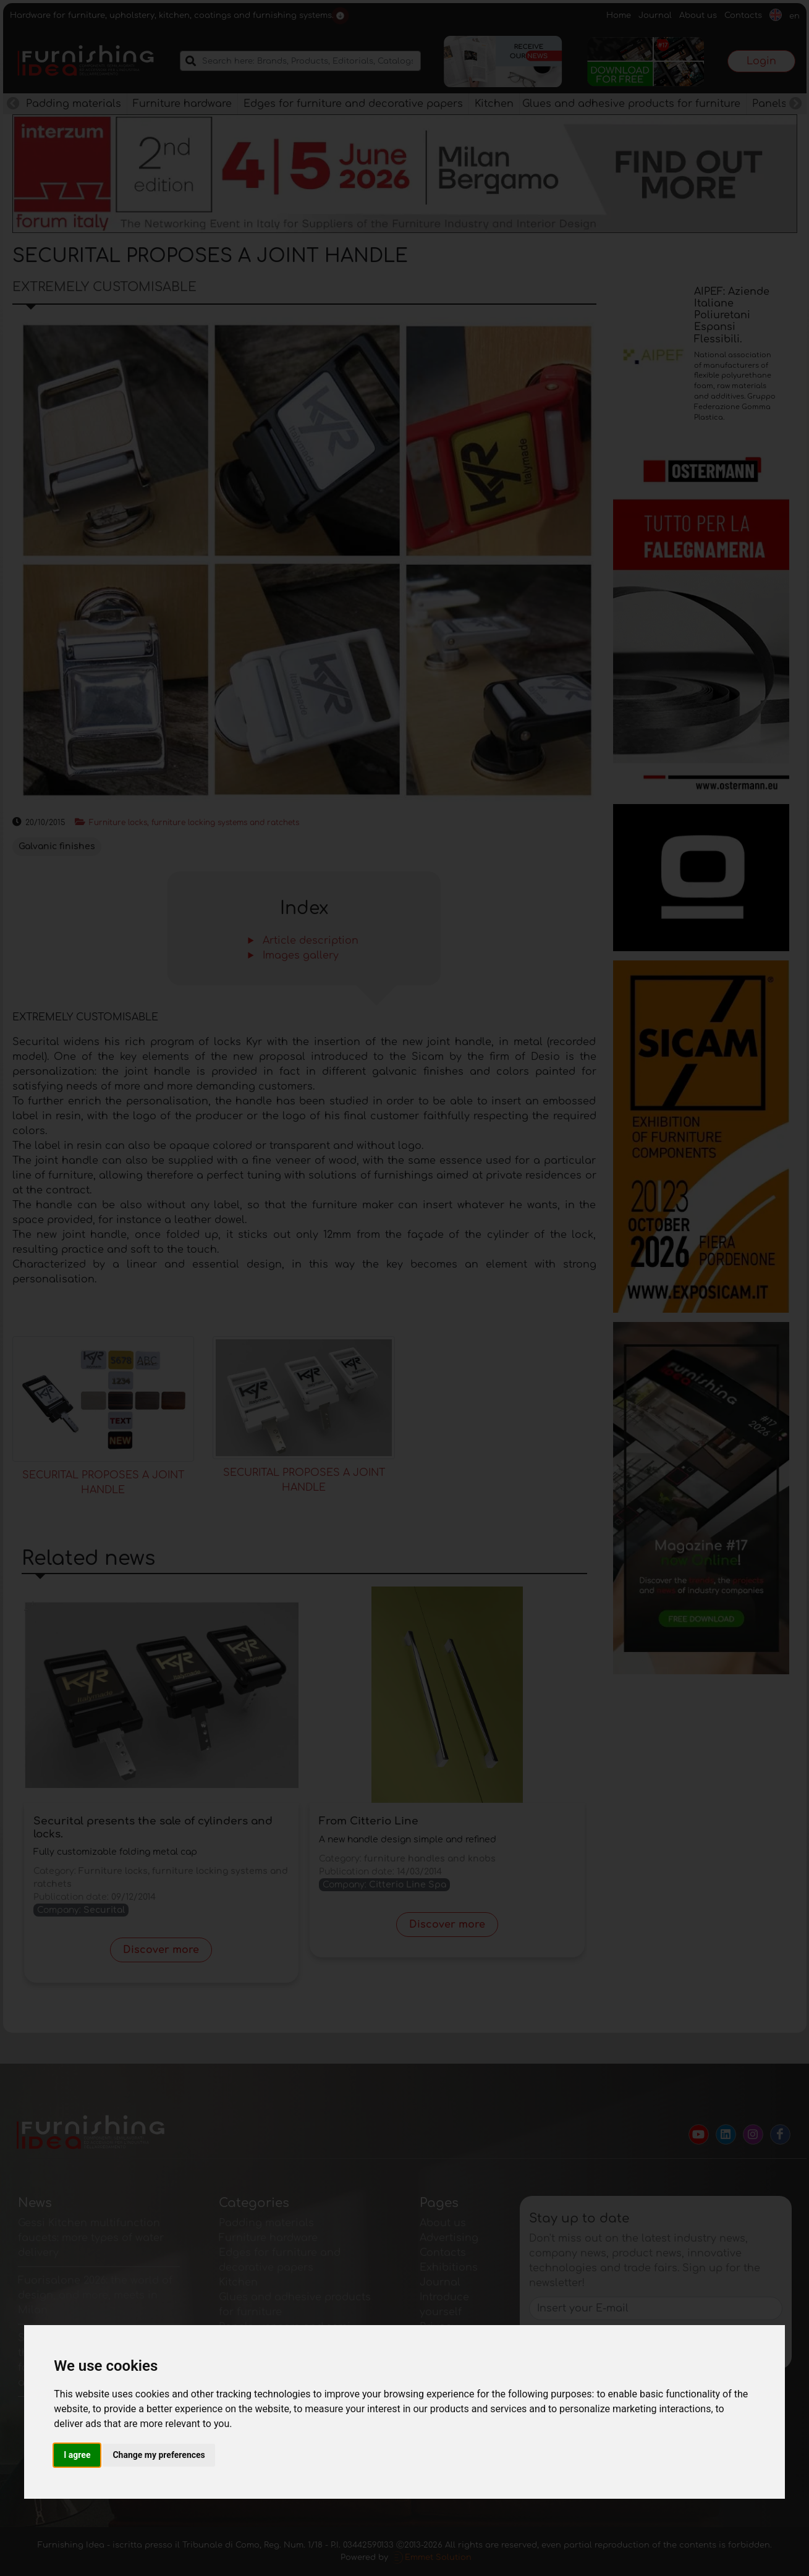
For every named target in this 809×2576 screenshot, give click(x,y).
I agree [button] (77, 2455)
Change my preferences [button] (158, 2455)
